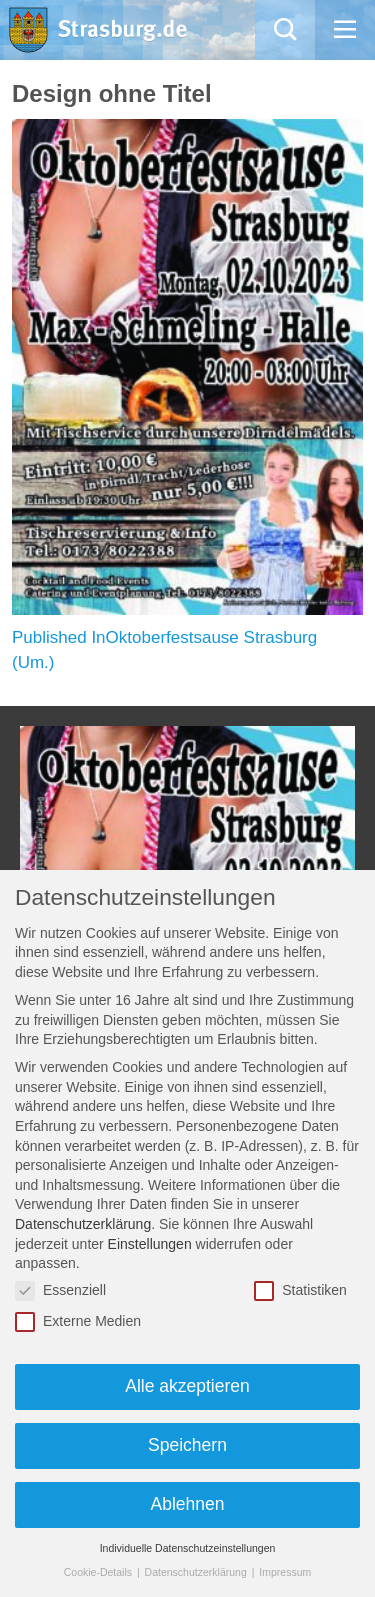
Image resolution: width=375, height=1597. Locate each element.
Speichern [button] (187, 1445)
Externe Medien (78, 1321)
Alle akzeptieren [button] (187, 1386)
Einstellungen (150, 1244)
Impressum (285, 1572)
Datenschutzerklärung (83, 1224)
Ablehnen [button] (188, 1504)
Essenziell (60, 1290)
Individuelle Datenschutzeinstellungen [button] (188, 1548)
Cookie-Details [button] (99, 1572)
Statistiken (300, 1290)
